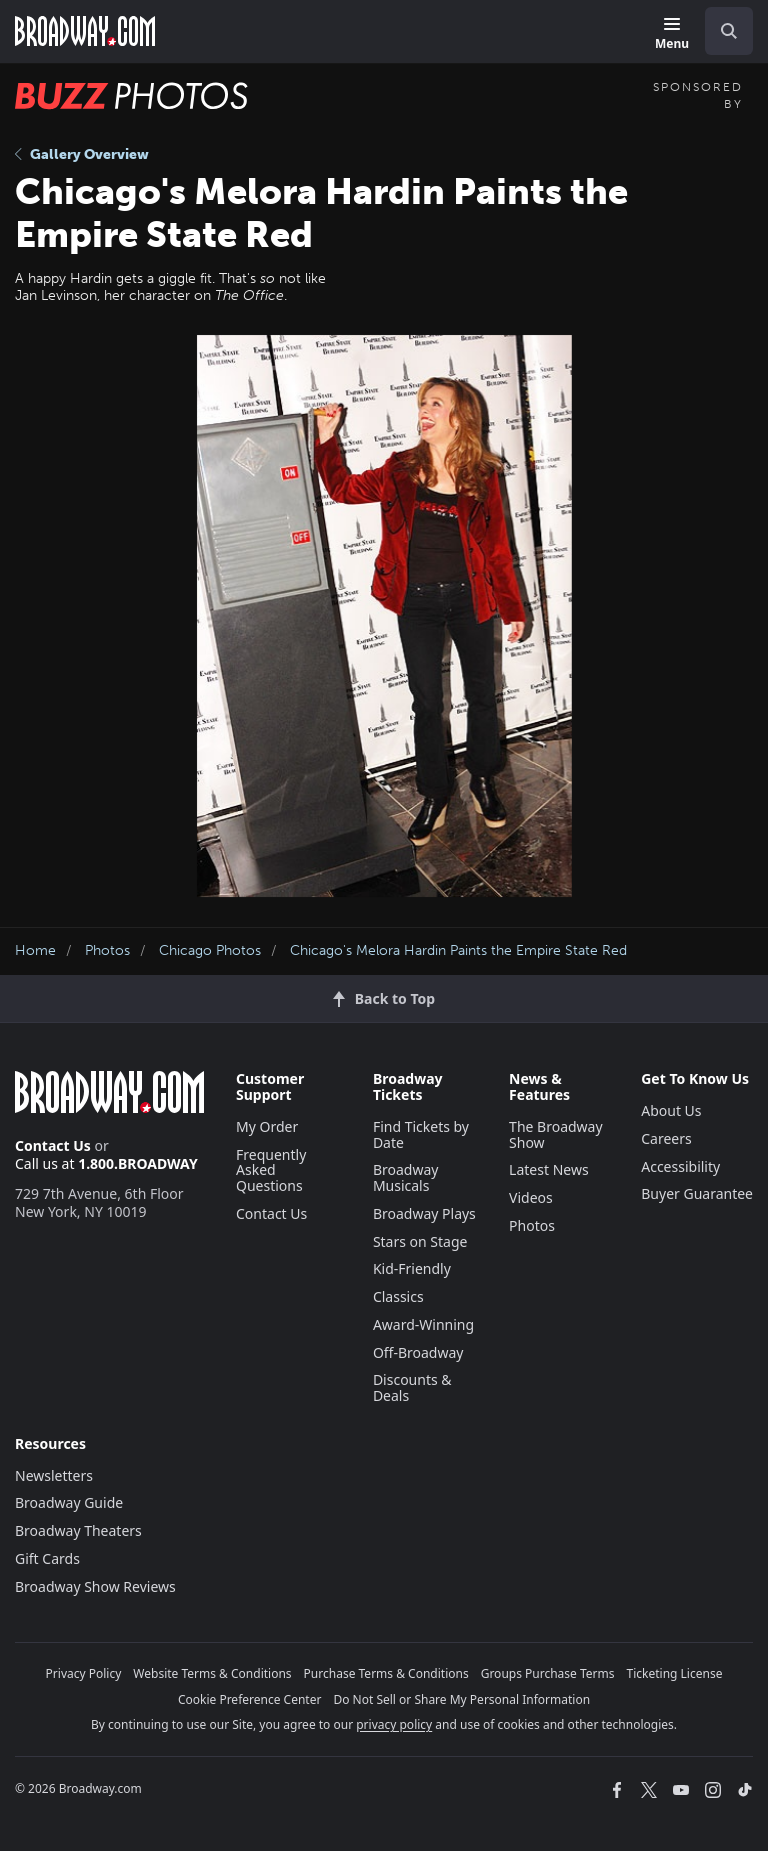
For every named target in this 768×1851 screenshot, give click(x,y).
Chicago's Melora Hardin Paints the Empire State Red (458, 950)
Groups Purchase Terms (548, 1673)
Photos (107, 950)
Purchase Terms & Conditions (386, 1673)
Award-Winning (423, 1324)
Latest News (549, 1169)
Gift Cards (47, 1558)
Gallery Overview (82, 154)
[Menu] (672, 34)
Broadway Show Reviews (95, 1586)
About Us (671, 1110)
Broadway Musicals (406, 1177)
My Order (267, 1126)
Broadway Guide (69, 1502)
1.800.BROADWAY (138, 1163)
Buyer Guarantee (697, 1193)
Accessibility (680, 1166)
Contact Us (53, 1145)
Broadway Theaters (78, 1530)
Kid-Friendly (412, 1268)
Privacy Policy (84, 1673)
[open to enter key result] (729, 31)
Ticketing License (675, 1673)
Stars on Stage (420, 1241)
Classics (398, 1296)
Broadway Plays (424, 1213)
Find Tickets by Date (421, 1134)
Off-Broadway (418, 1352)
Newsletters (54, 1475)
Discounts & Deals (412, 1387)
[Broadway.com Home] (85, 31)
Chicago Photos (210, 950)
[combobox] (721, 31)
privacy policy (394, 1724)
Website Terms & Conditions (212, 1673)
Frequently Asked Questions (271, 1170)
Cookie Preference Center (250, 1699)
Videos (531, 1197)
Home (35, 950)
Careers (666, 1138)
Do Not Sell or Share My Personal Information (461, 1699)
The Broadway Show (556, 1134)
